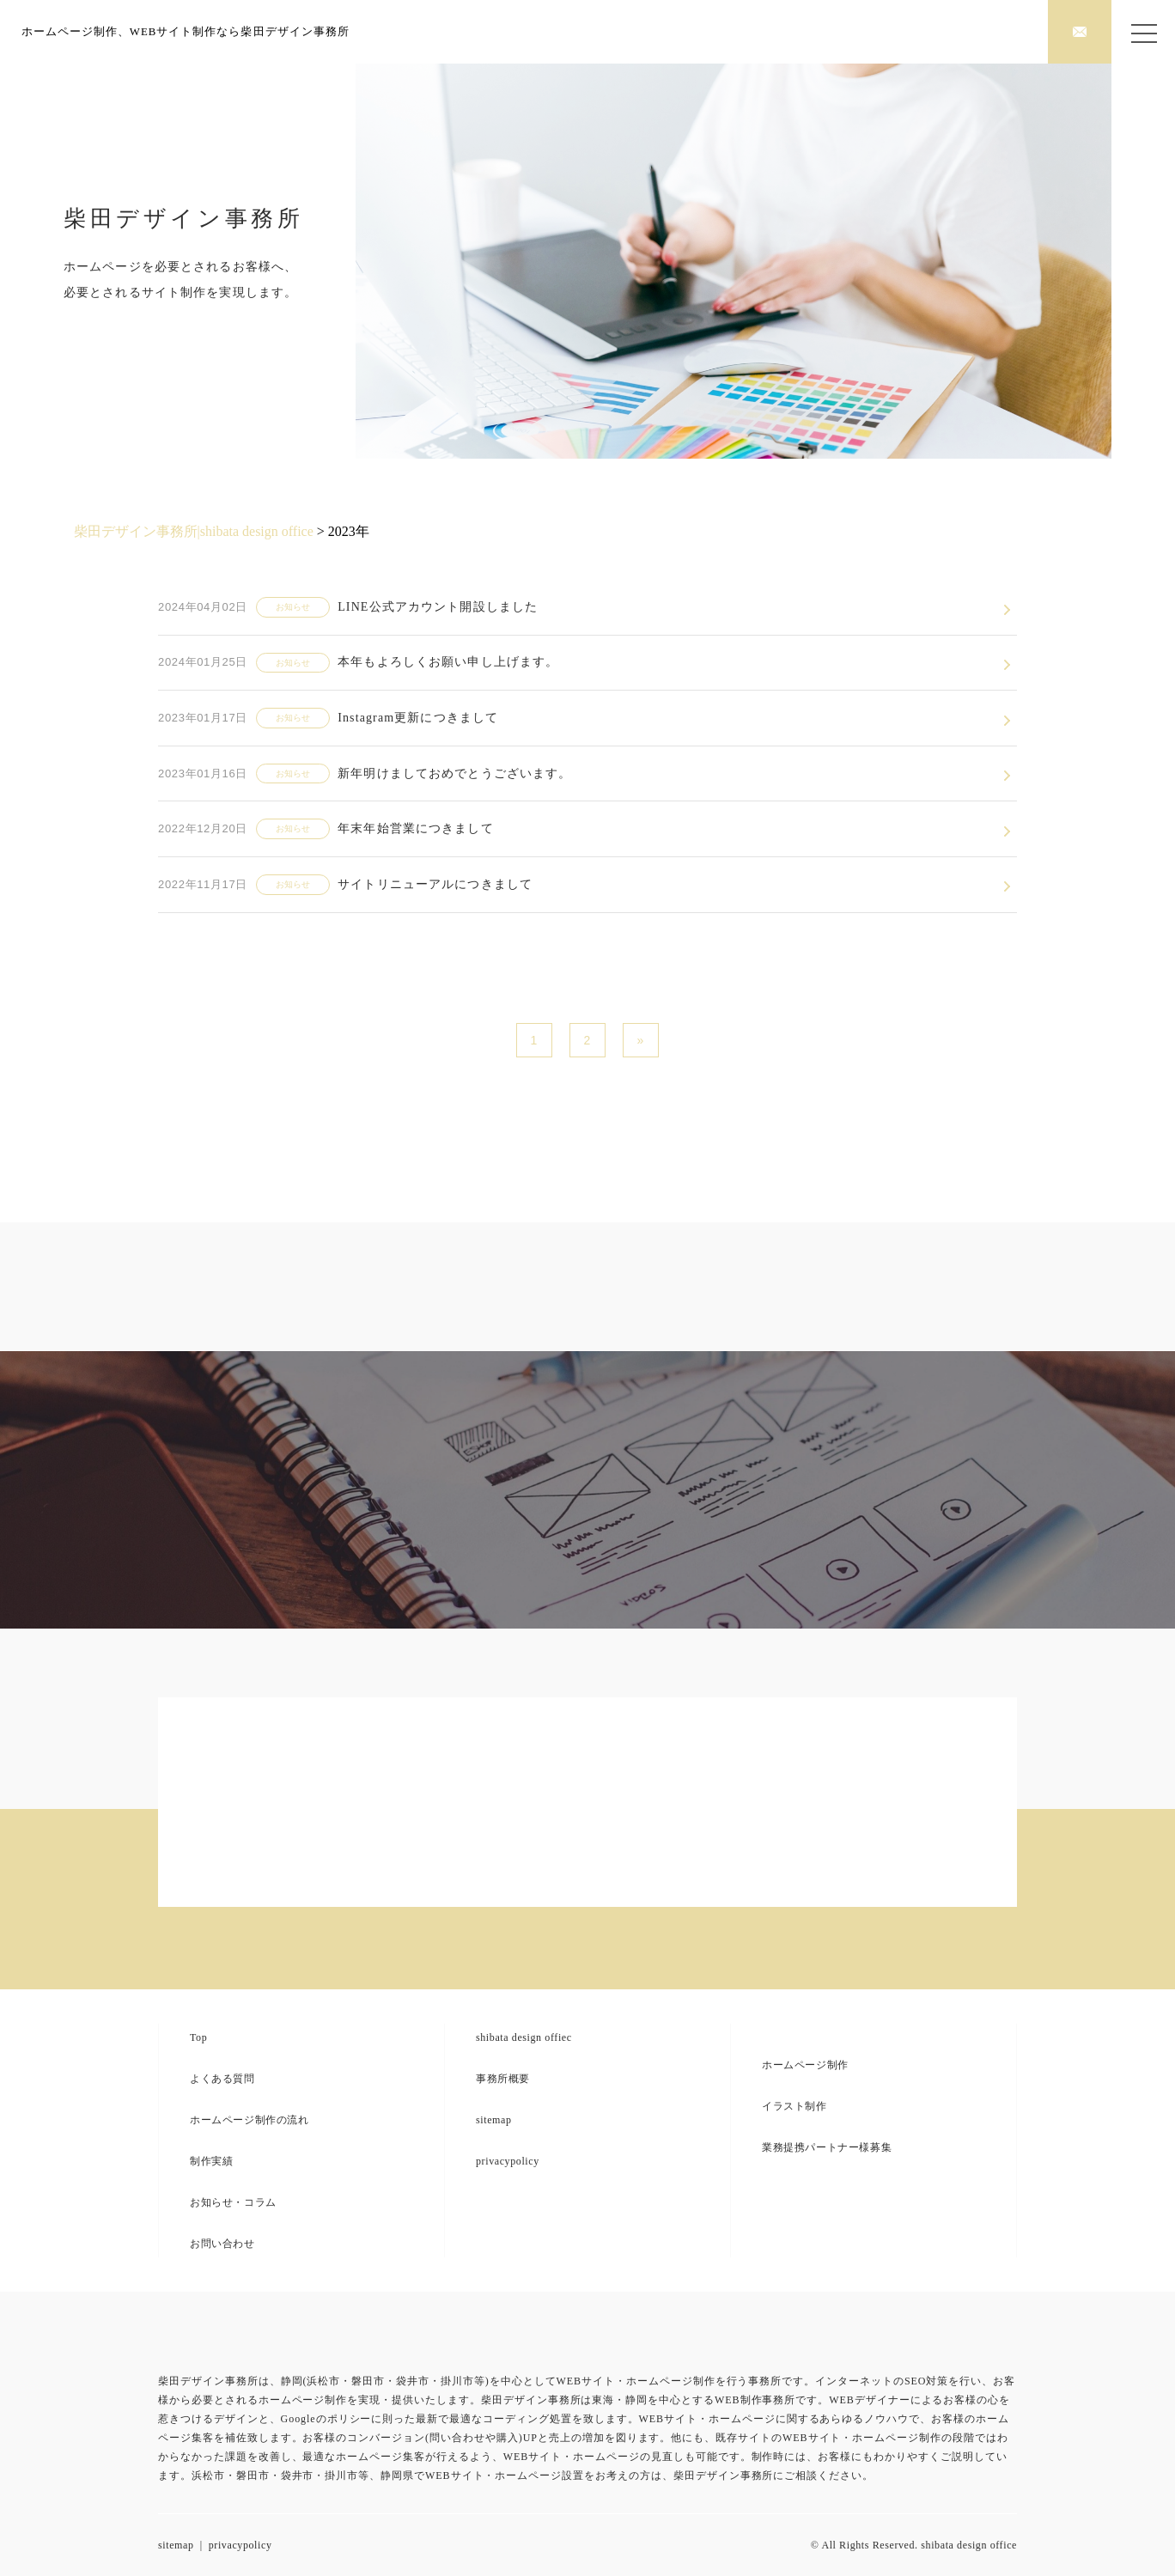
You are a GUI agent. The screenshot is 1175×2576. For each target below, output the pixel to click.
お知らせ (293, 607)
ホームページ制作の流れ (249, 2120)
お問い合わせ (222, 2244)
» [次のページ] (640, 1040)
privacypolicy (507, 2161)
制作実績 (211, 2161)
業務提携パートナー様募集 (827, 2147)
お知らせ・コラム (233, 2202)
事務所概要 (503, 2079)
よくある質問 (222, 2079)
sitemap (494, 2120)
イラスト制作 (794, 2106)
